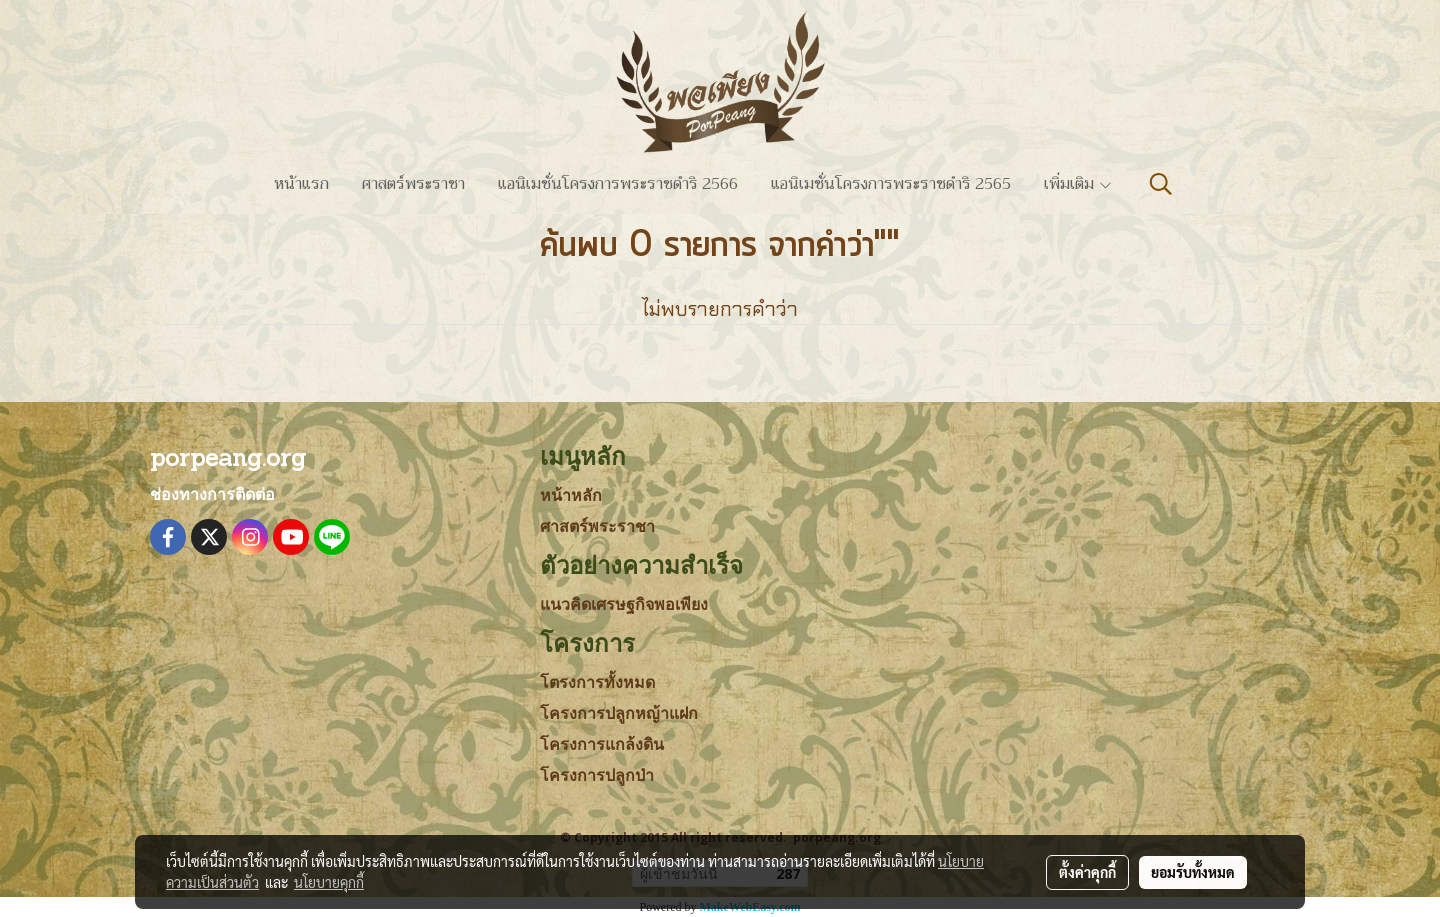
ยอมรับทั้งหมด (1193, 872)
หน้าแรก (301, 184)
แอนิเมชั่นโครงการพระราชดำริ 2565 (891, 184)
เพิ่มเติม (1078, 184)
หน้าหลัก (571, 495)
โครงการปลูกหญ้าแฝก (619, 713)
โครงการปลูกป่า (597, 775)
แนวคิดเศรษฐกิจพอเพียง (624, 604)
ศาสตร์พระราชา (413, 184)
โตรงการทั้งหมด (597, 682)
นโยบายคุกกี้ (329, 882)
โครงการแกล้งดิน (602, 744)
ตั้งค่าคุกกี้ (1087, 872)
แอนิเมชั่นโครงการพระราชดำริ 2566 (618, 184)
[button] (1161, 184)
